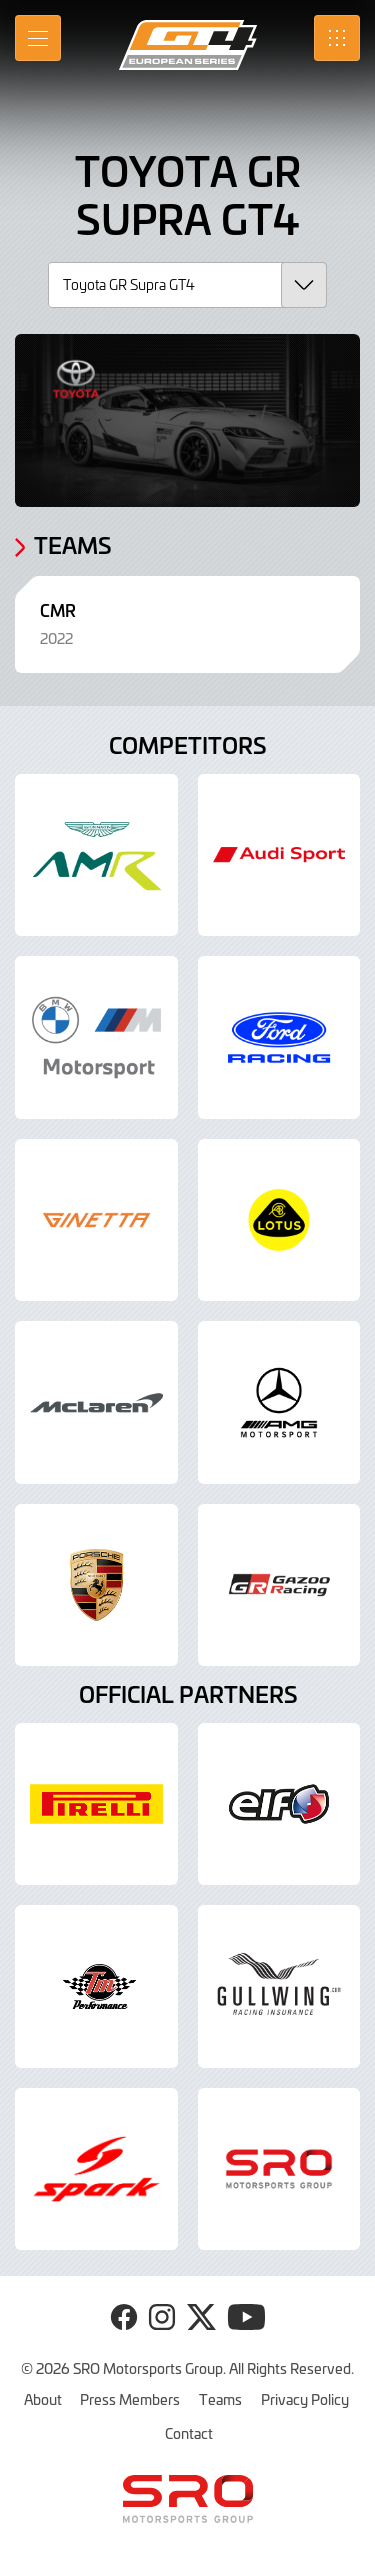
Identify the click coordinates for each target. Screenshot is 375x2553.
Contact (189, 2433)
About (43, 2399)
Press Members (130, 2399)
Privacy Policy (305, 2399)
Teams (220, 2399)
